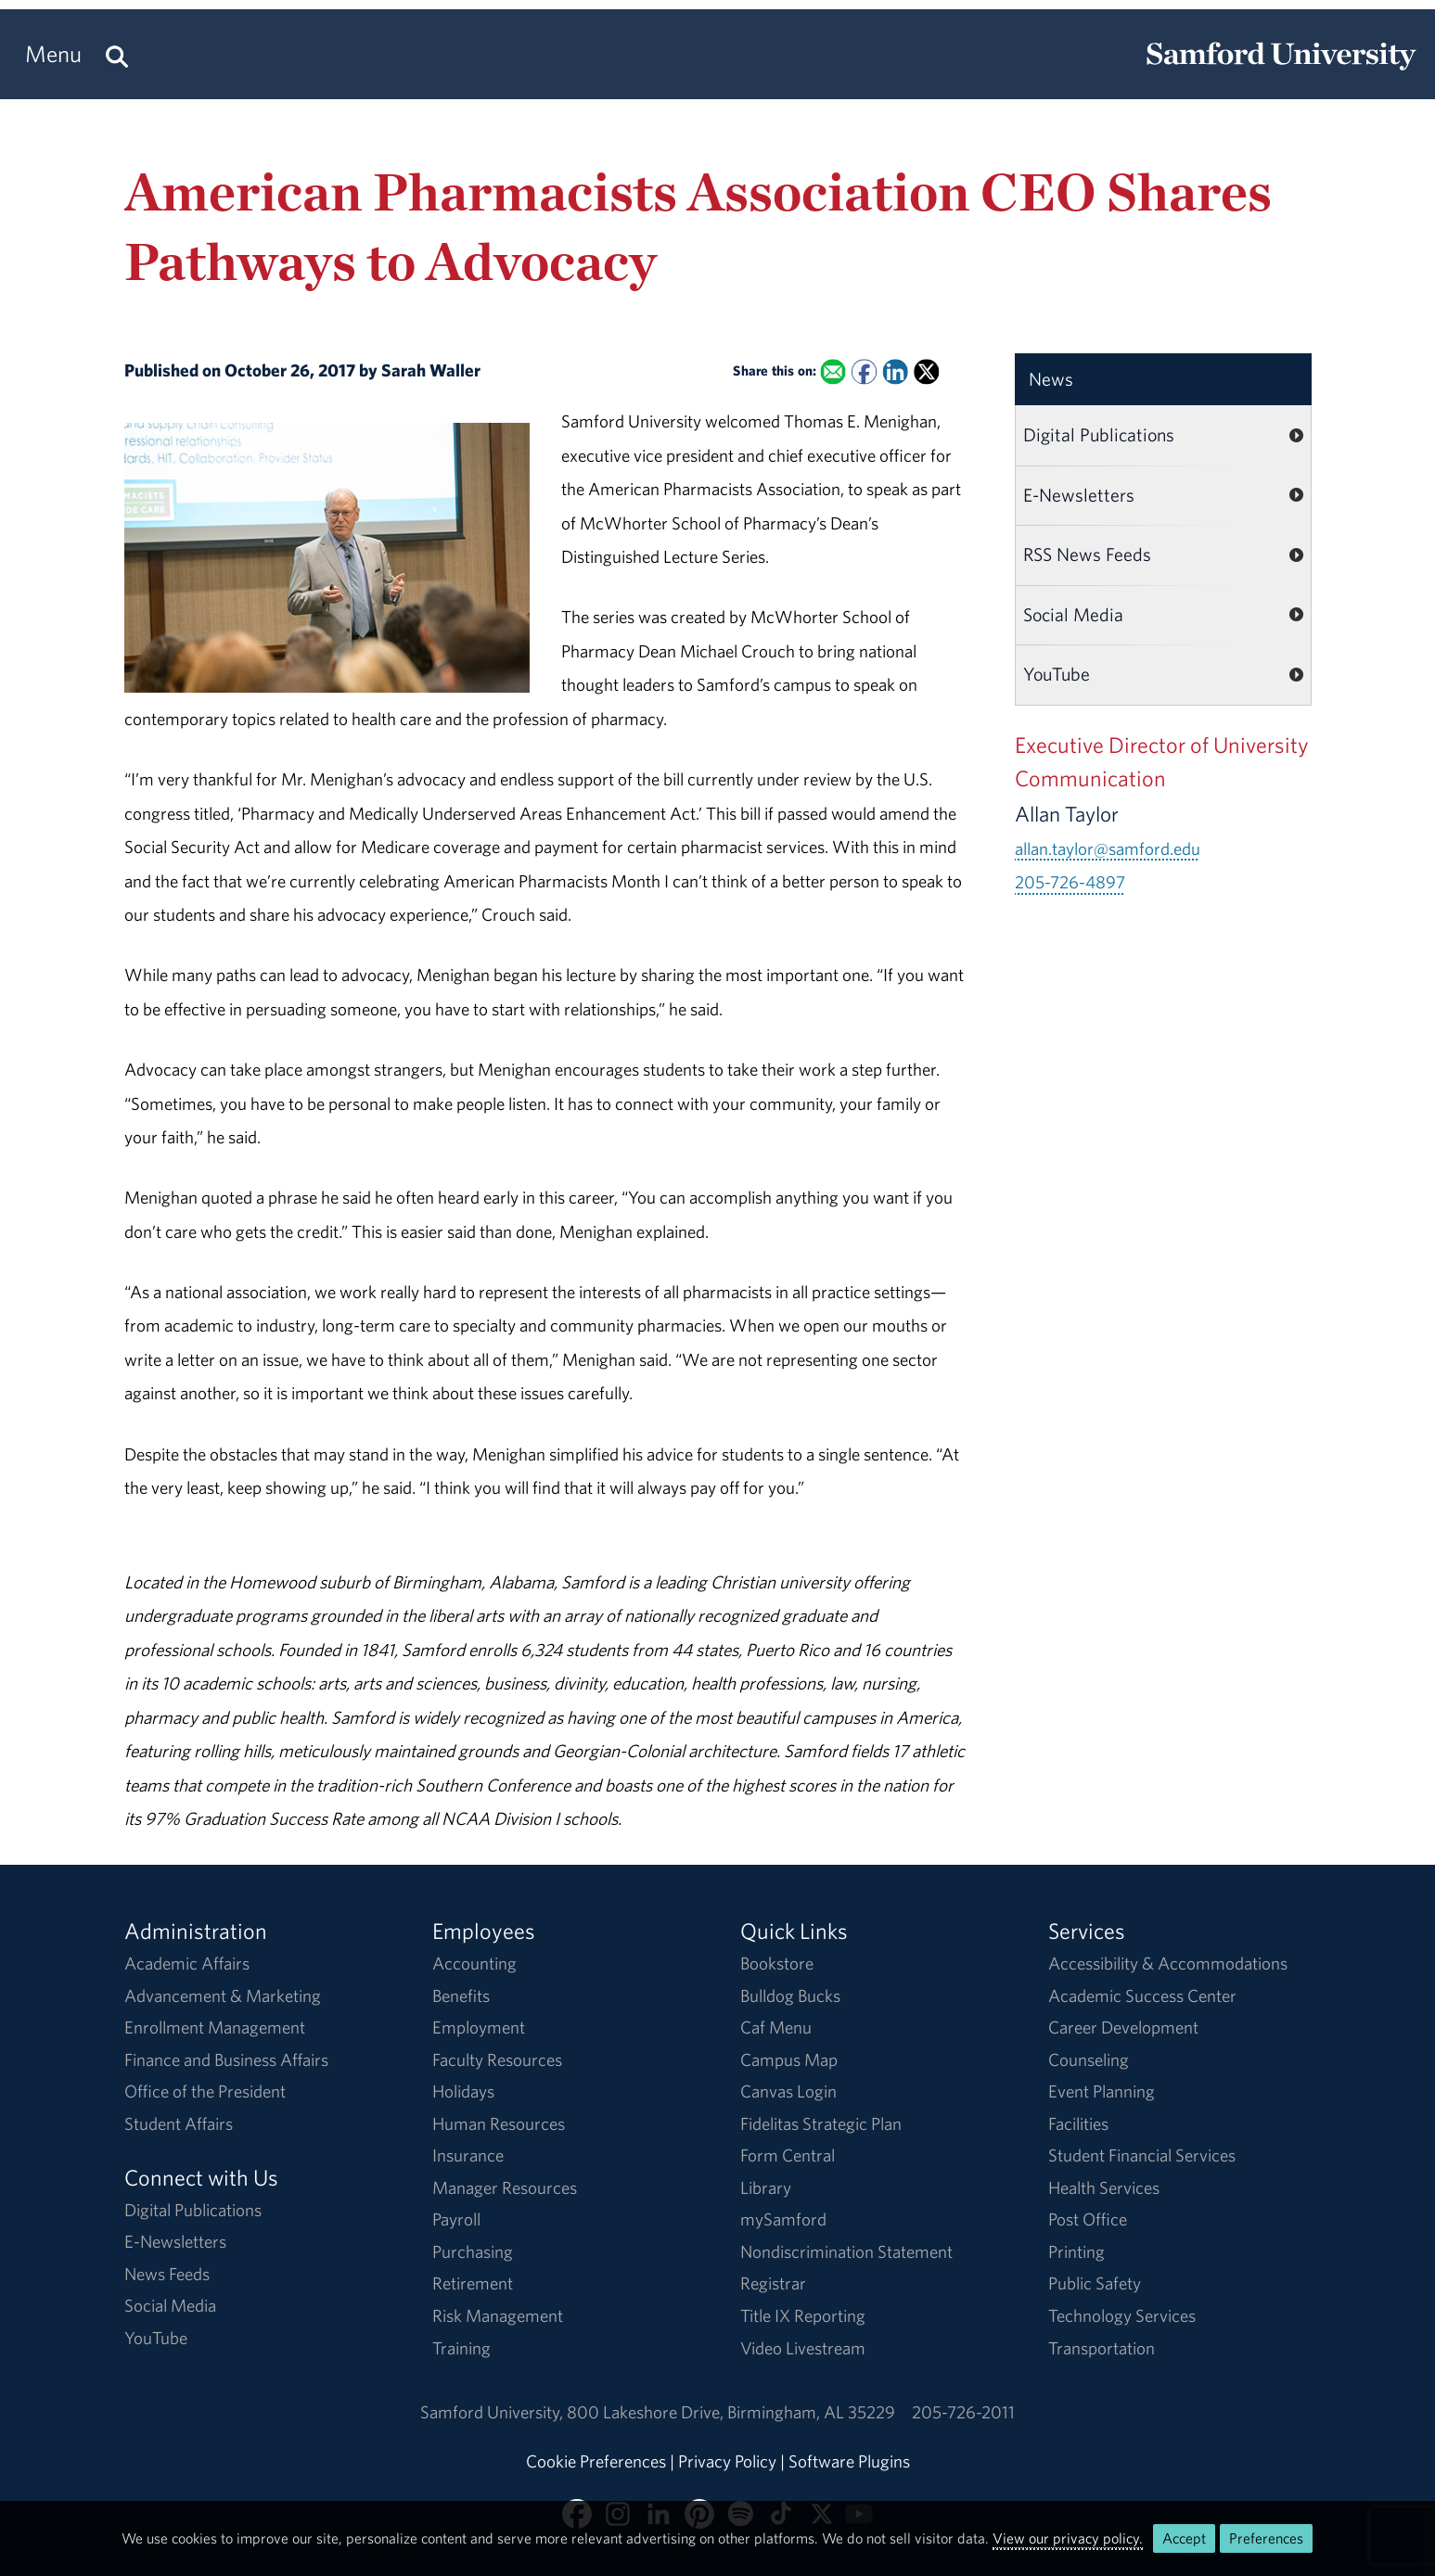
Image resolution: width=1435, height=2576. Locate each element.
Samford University (493, 2412)
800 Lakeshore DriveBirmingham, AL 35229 (731, 2412)
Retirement (472, 2283)
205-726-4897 (1070, 882)
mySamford (783, 2219)
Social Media (1073, 614)
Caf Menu (776, 2027)
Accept (1184, 2538)
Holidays (463, 2091)
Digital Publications (1098, 434)
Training (461, 2348)
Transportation (1101, 2348)
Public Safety (1094, 2283)
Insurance (468, 2155)
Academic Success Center (1142, 1995)
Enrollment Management (214, 2027)
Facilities (1078, 2123)
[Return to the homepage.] (1281, 70)
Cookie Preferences (596, 2461)
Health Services (1104, 2187)
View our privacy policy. (1068, 2538)
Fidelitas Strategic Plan (821, 2123)
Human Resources (498, 2123)
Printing (1076, 2251)
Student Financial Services (1142, 2155)
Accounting (474, 1963)
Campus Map (789, 2059)
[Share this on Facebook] (864, 371)
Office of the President (205, 2091)
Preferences (1266, 2538)
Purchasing (472, 2251)
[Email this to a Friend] (833, 371)
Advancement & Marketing (222, 1995)
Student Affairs (178, 2123)
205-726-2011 (963, 2412)
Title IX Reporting (802, 2315)
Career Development (1123, 2027)
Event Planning (1101, 2091)
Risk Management (497, 2315)
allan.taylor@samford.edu (1107, 848)
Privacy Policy (727, 2461)
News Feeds (167, 2274)
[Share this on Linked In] (895, 371)
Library (765, 2187)
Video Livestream (802, 2348)
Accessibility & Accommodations (1168, 1963)
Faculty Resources (497, 2059)
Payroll (456, 2219)
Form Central (787, 2155)
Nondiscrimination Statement (846, 2251)
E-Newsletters (1078, 494)
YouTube (1056, 673)
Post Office (1087, 2219)
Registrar (773, 2283)
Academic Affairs (187, 1963)
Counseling (1088, 2059)
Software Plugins (849, 2461)
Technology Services (1122, 2315)
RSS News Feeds (1087, 554)
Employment (478, 2027)
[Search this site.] (116, 54)
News (1051, 378)
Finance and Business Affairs (226, 2059)
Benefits (461, 1995)
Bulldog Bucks (790, 1995)
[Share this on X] (926, 371)
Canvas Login (788, 2091)
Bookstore (777, 1963)
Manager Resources (504, 2187)
